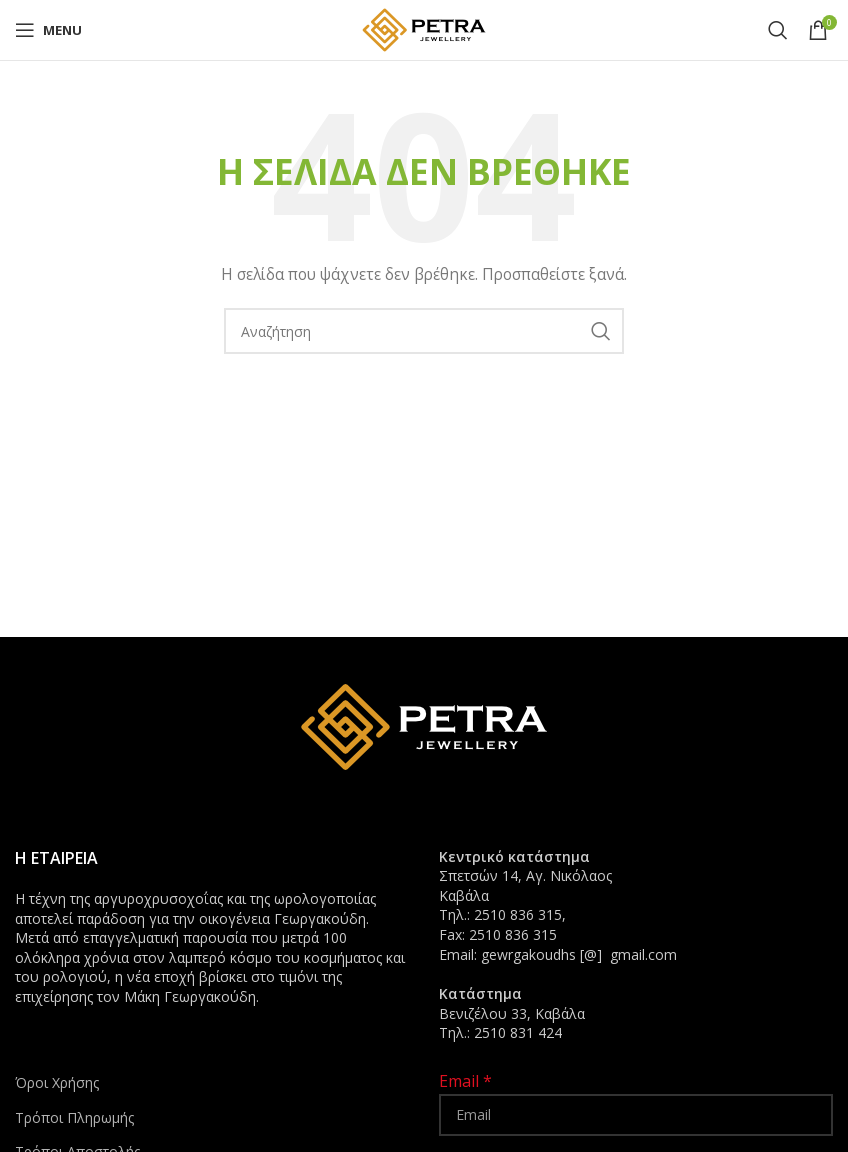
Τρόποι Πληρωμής (74, 1117)
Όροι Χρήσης (57, 1082)
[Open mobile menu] (48, 30)
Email (465, 1081)
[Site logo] (424, 28)
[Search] (778, 30)
